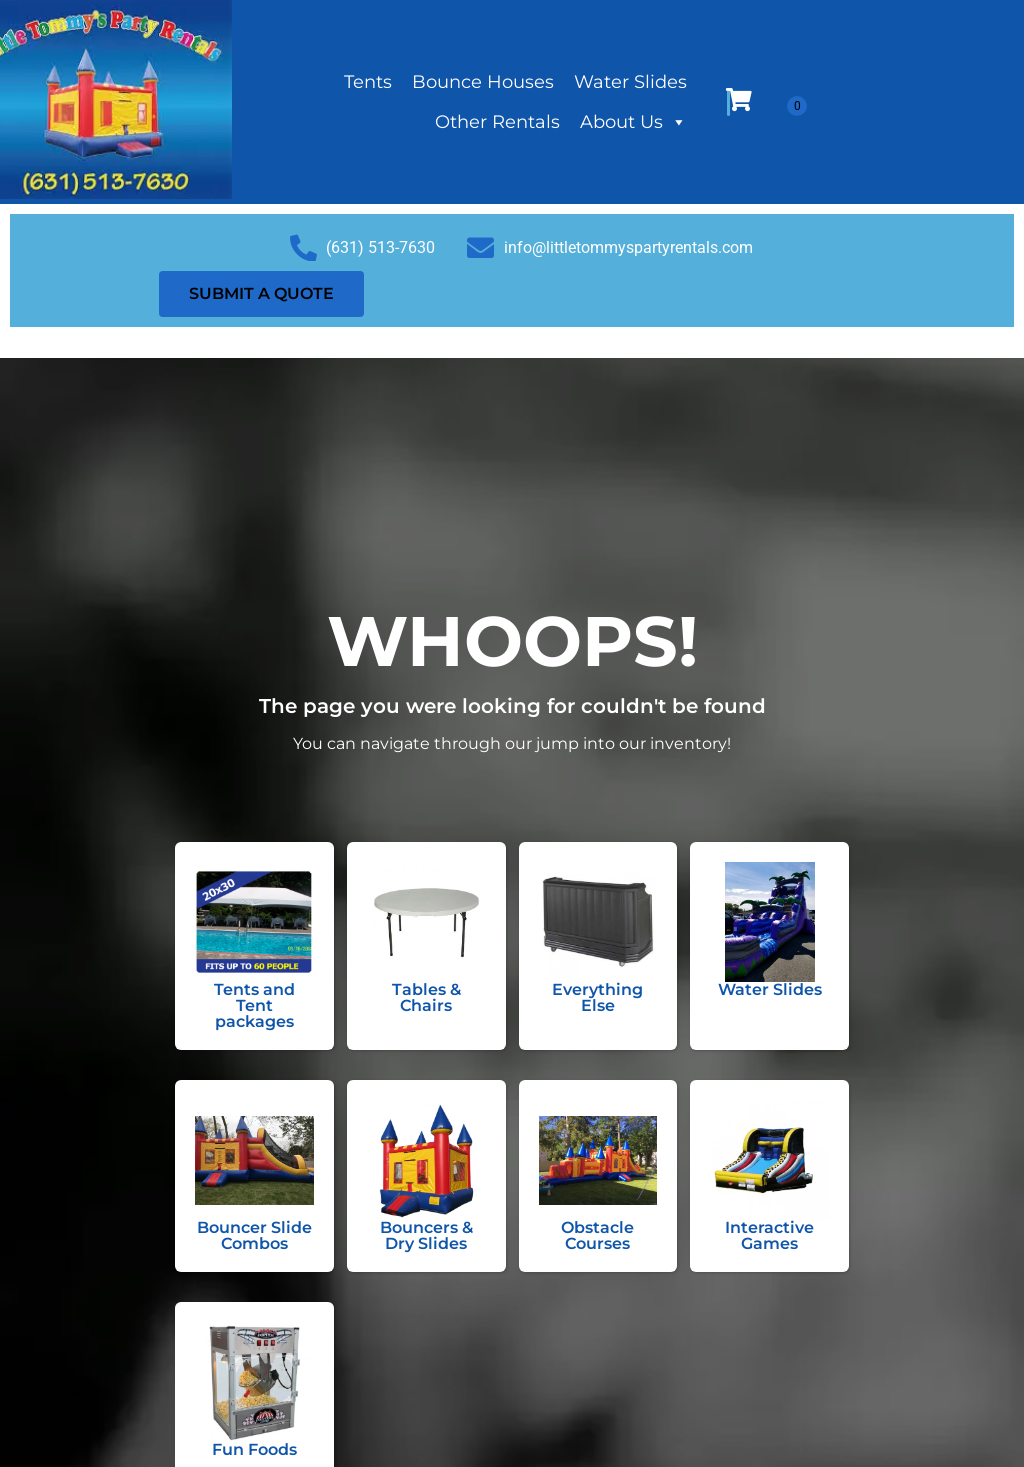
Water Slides (630, 82)
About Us (633, 122)
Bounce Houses (483, 82)
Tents (368, 82)
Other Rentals (497, 122)
